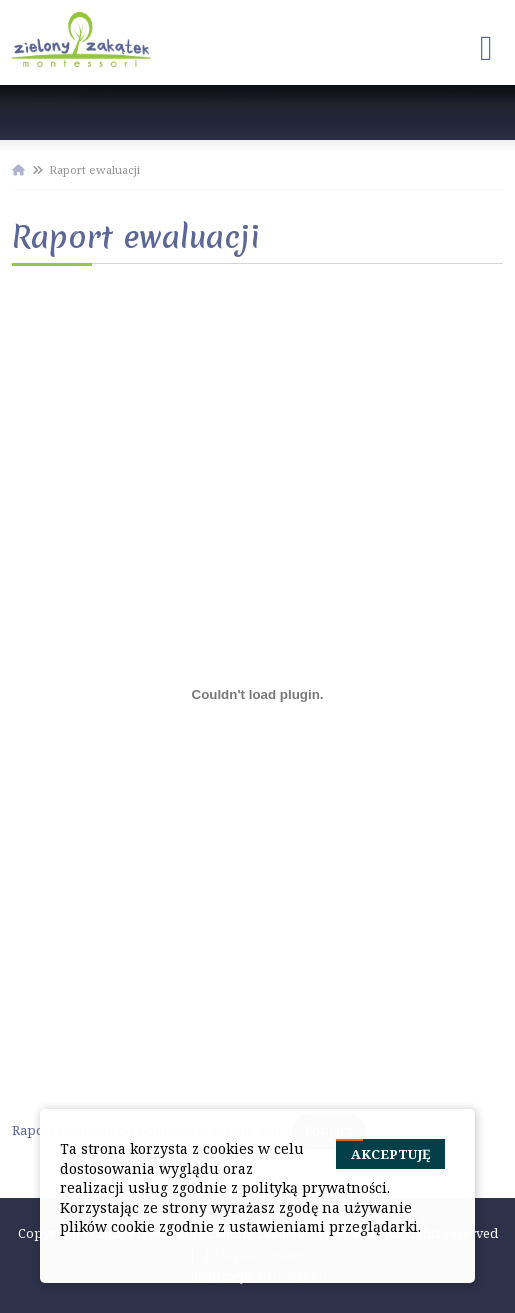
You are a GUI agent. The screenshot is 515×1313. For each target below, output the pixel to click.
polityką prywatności (314, 1187)
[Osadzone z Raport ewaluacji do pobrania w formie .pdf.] (257, 695)
